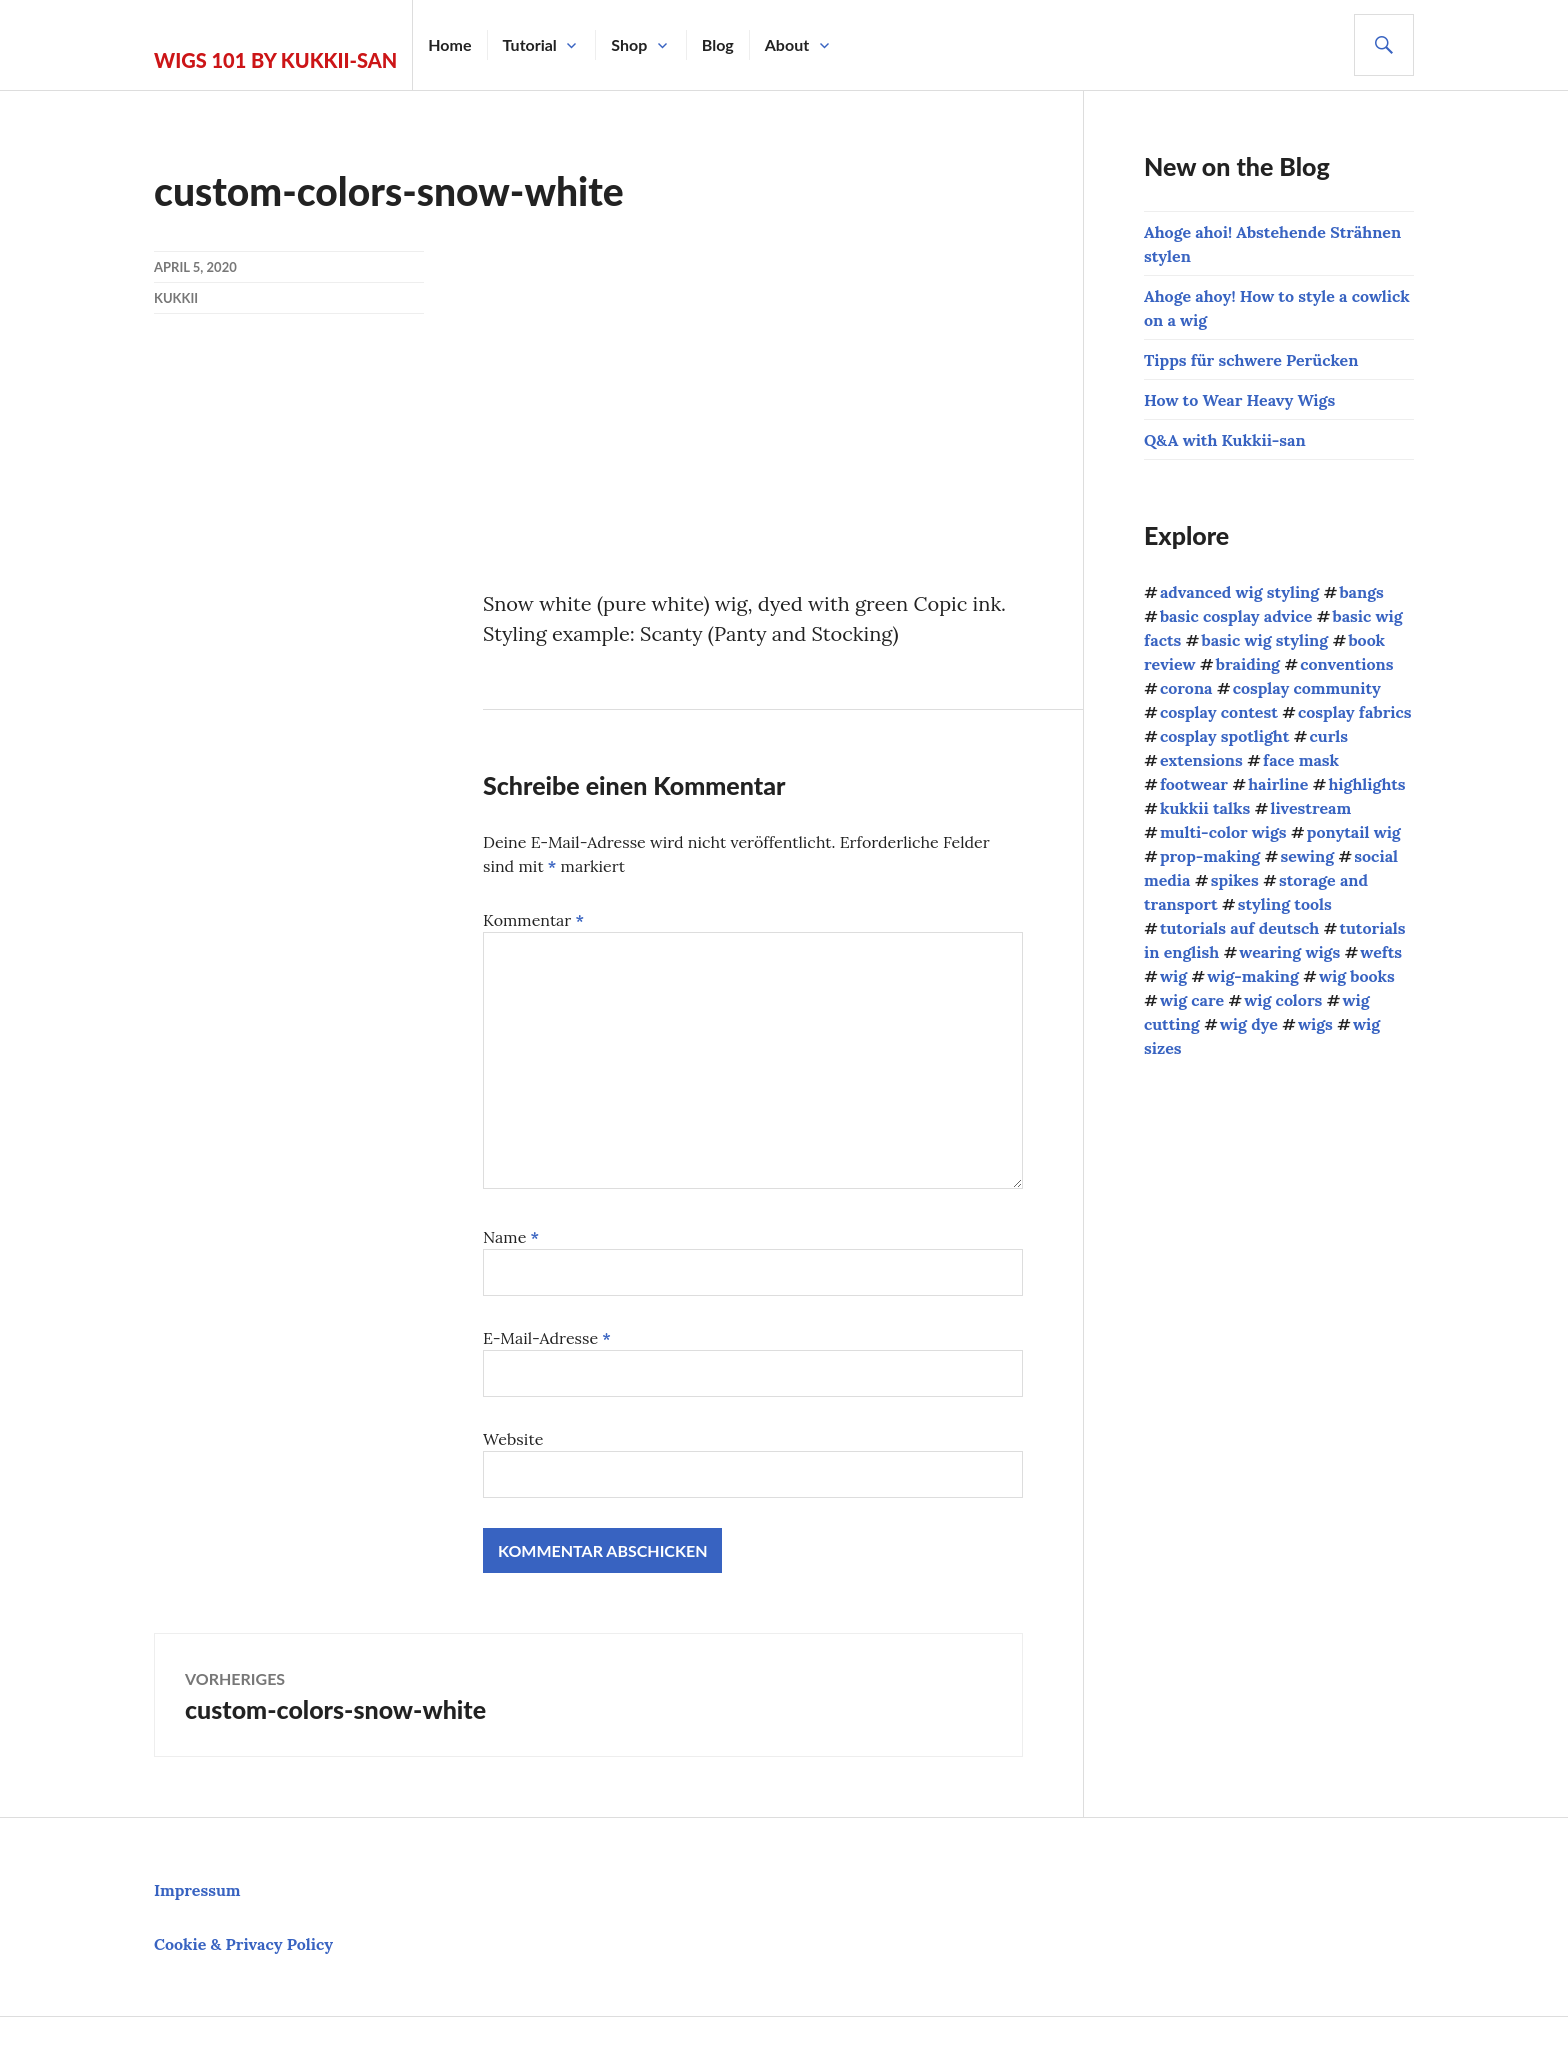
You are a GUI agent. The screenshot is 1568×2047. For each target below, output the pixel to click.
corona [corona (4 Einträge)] (1186, 688)
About (787, 44)
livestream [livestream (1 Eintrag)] (1310, 808)
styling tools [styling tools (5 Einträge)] (1285, 904)
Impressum (197, 1890)
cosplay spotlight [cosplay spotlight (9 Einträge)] (1224, 736)
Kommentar (533, 920)
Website (513, 1439)
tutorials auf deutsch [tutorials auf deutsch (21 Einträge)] (1239, 928)
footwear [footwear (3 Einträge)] (1194, 784)
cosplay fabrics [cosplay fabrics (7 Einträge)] (1355, 712)
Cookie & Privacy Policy (243, 1944)
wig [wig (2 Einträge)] (1173, 976)
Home (449, 44)
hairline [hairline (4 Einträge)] (1278, 784)
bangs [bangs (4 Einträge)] (1361, 592)
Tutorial (530, 44)
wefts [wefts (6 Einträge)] (1381, 952)
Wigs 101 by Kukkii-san (275, 60)
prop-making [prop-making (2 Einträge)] (1210, 856)
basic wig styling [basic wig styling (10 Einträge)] (1264, 640)
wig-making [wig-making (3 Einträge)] (1253, 976)
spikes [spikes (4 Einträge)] (1235, 880)
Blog (718, 44)
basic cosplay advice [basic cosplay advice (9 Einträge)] (1236, 616)
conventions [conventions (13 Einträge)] (1346, 664)
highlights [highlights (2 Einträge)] (1366, 784)
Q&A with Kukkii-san (1225, 440)
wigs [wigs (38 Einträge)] (1315, 1024)
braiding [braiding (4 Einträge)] (1248, 664)
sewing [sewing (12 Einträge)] (1307, 856)
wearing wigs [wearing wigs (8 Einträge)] (1289, 952)
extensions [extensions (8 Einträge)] (1201, 760)
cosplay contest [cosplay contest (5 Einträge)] (1219, 712)
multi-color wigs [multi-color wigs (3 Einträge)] (1223, 832)
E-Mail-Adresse (547, 1338)
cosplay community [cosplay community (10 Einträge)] (1307, 688)
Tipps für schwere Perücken (1251, 360)
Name (511, 1237)
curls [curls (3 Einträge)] (1328, 736)
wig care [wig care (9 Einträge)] (1192, 1000)
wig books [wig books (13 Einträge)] (1357, 976)
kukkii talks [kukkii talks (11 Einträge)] (1205, 808)
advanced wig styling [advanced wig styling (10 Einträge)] (1239, 592)
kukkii (176, 298)
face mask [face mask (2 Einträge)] (1301, 760)
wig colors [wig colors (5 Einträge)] (1283, 1000)
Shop (629, 44)
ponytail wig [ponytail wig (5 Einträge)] (1354, 832)
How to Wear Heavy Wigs (1239, 400)
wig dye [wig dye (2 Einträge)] (1249, 1024)
